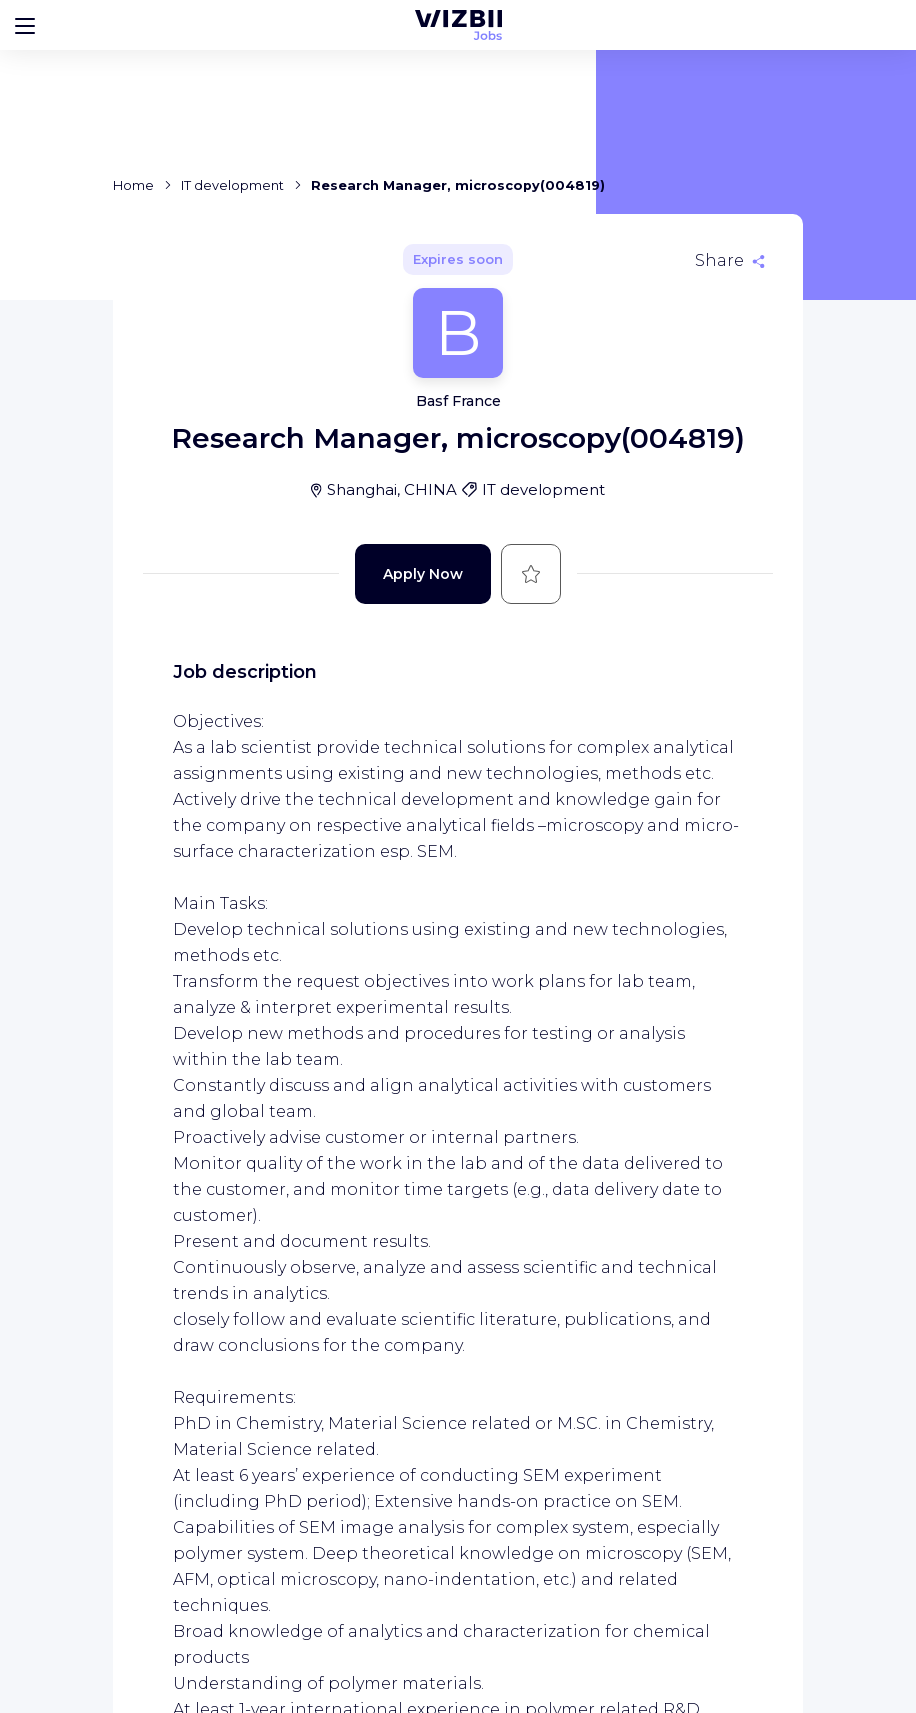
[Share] (730, 261)
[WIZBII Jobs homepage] (458, 25)
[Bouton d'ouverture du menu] (25, 25)
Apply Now (423, 574)
